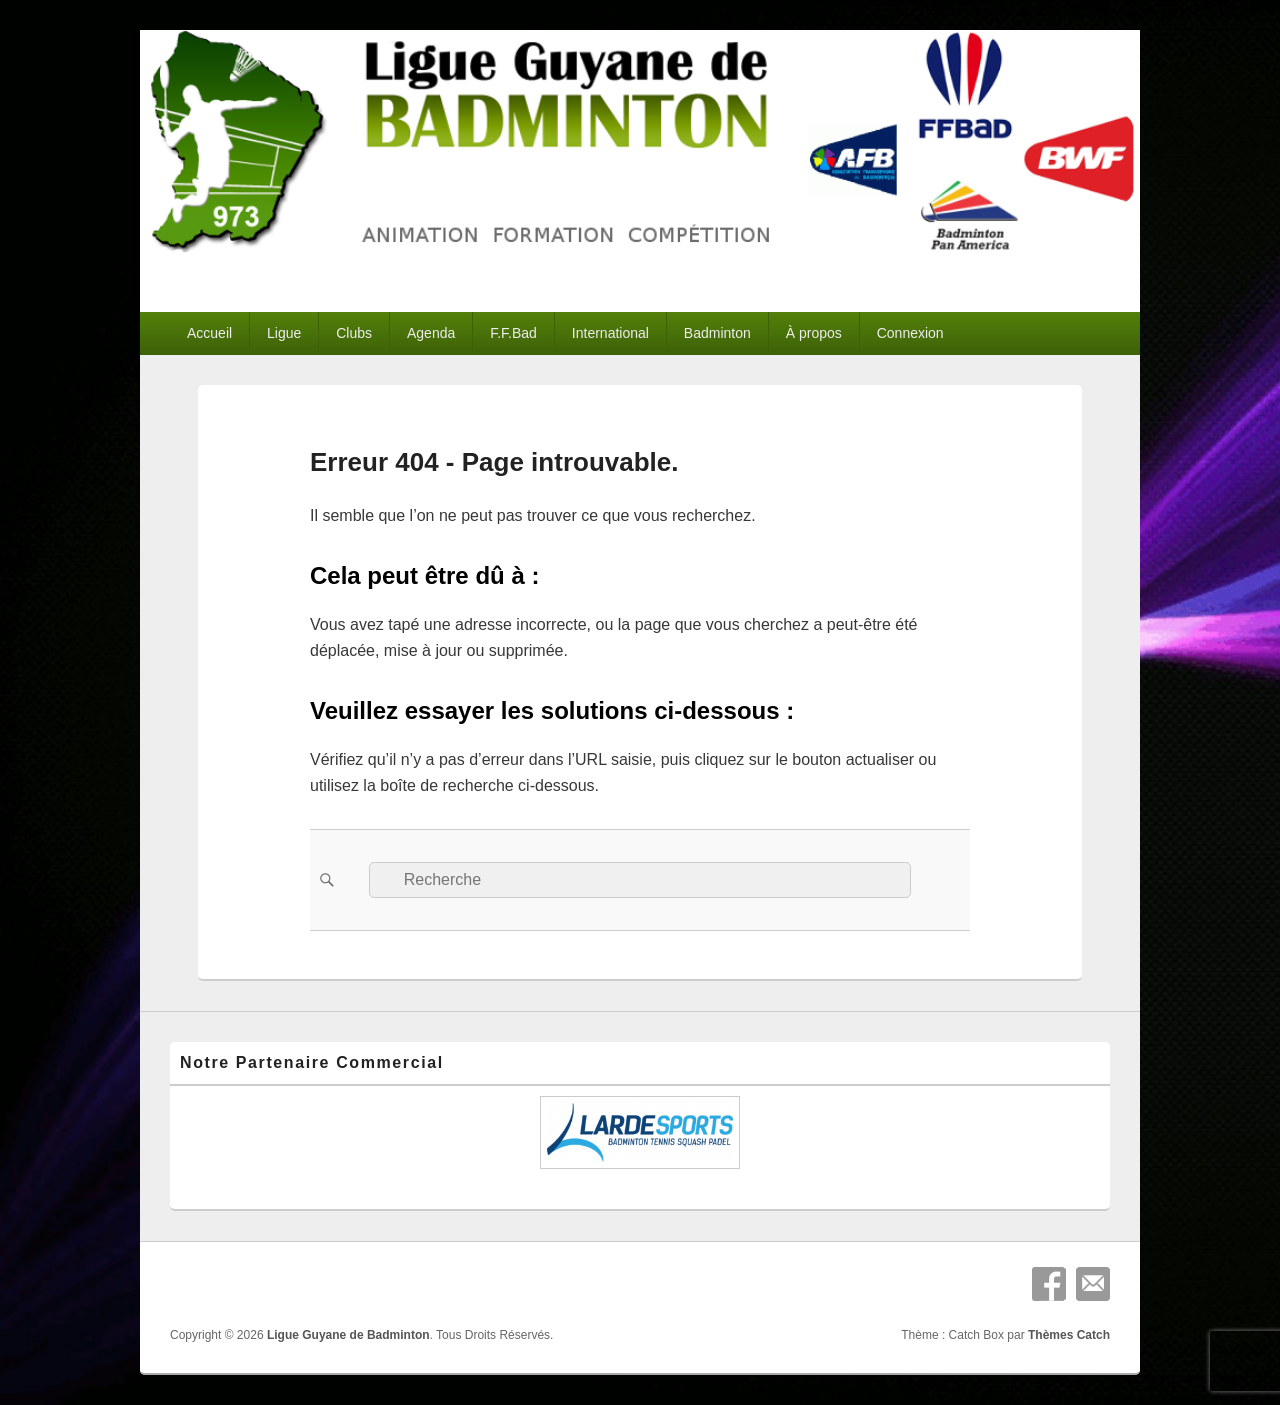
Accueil (209, 333)
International (610, 333)
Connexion (910, 333)
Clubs (354, 333)
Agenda (431, 333)
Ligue (284, 333)
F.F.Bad (513, 333)
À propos (814, 333)
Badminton (717, 333)
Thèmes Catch (1069, 1335)
